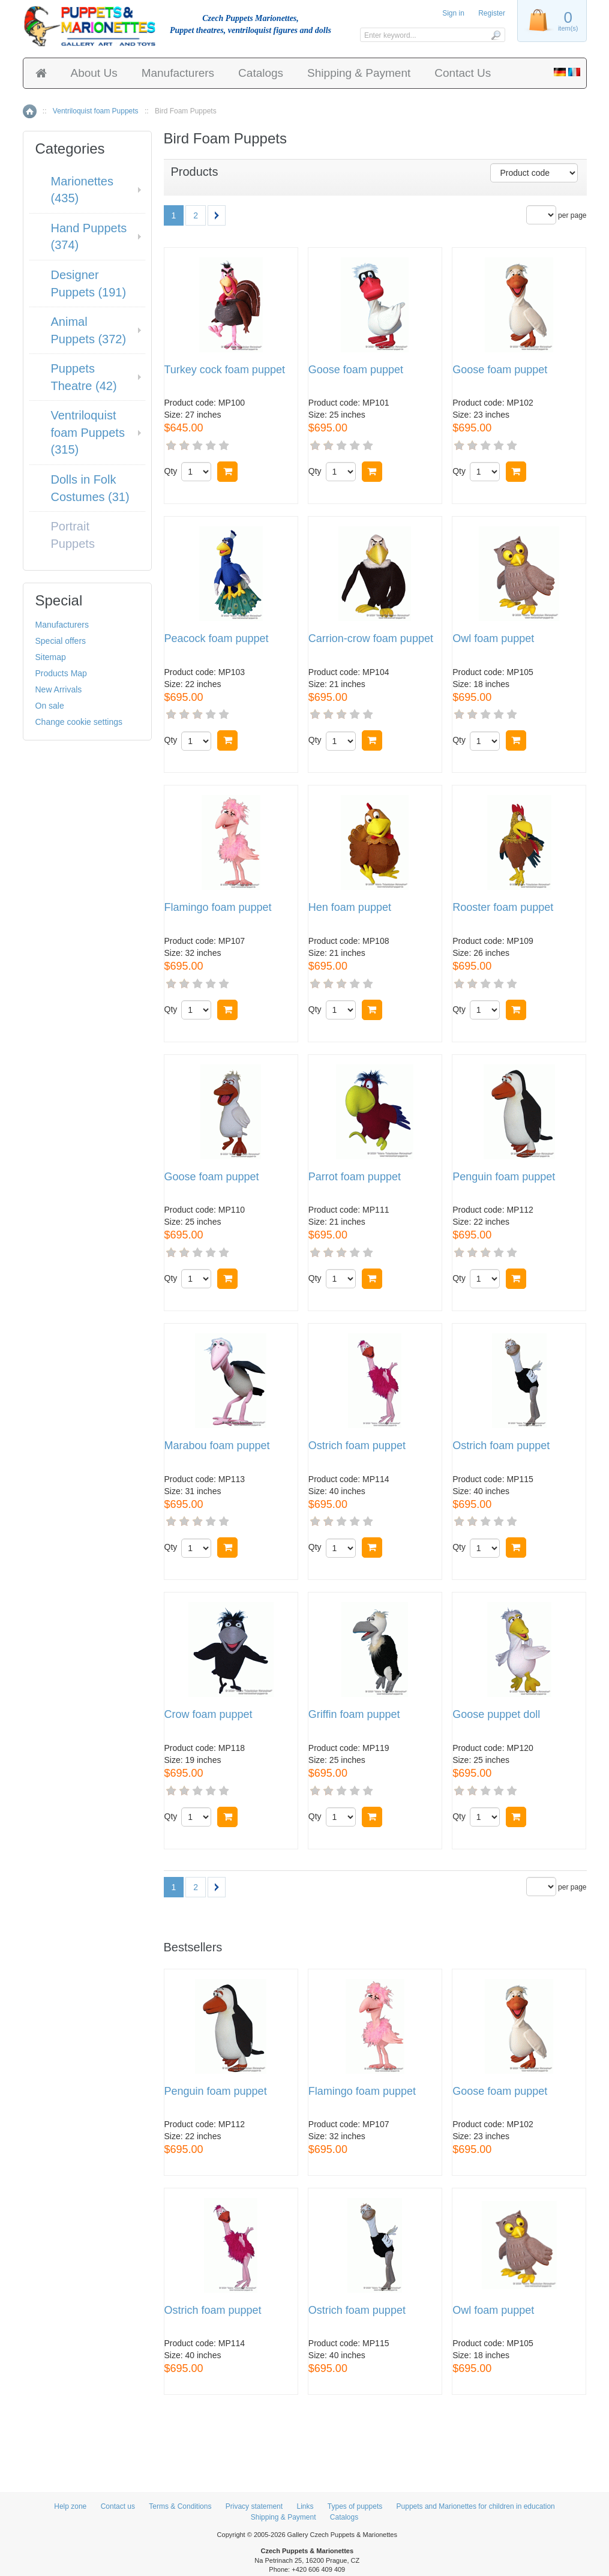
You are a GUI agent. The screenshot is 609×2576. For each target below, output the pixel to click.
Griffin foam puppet (354, 1714)
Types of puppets (355, 2506)
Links (304, 2506)
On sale (49, 705)
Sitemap (50, 657)
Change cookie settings (79, 722)
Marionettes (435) (82, 190)
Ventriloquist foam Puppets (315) (88, 432)
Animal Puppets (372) (89, 330)
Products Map (61, 673)
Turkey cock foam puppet (224, 370)
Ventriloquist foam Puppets (96, 111)
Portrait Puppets (73, 535)
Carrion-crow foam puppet (370, 638)
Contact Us (462, 73)
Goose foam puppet (355, 370)
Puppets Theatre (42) (84, 377)
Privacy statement (254, 2506)
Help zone (70, 2506)
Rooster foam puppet (502, 907)
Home (30, 111)
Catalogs (260, 73)
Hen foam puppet (349, 907)
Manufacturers (178, 73)
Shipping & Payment (358, 73)
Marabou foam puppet (217, 1446)
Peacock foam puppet (216, 638)
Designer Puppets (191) (89, 283)
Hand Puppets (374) (89, 236)
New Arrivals (58, 689)
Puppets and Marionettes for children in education (476, 2506)
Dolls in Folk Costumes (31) (90, 488)
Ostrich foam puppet (357, 1446)
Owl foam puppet (493, 638)
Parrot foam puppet (354, 1177)
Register (491, 13)
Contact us (118, 2506)
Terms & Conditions (180, 2506)
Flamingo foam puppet (218, 907)
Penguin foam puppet (503, 1177)
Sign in (453, 13)
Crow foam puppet (208, 1714)
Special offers (60, 641)
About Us (94, 73)
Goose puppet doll (496, 1714)
